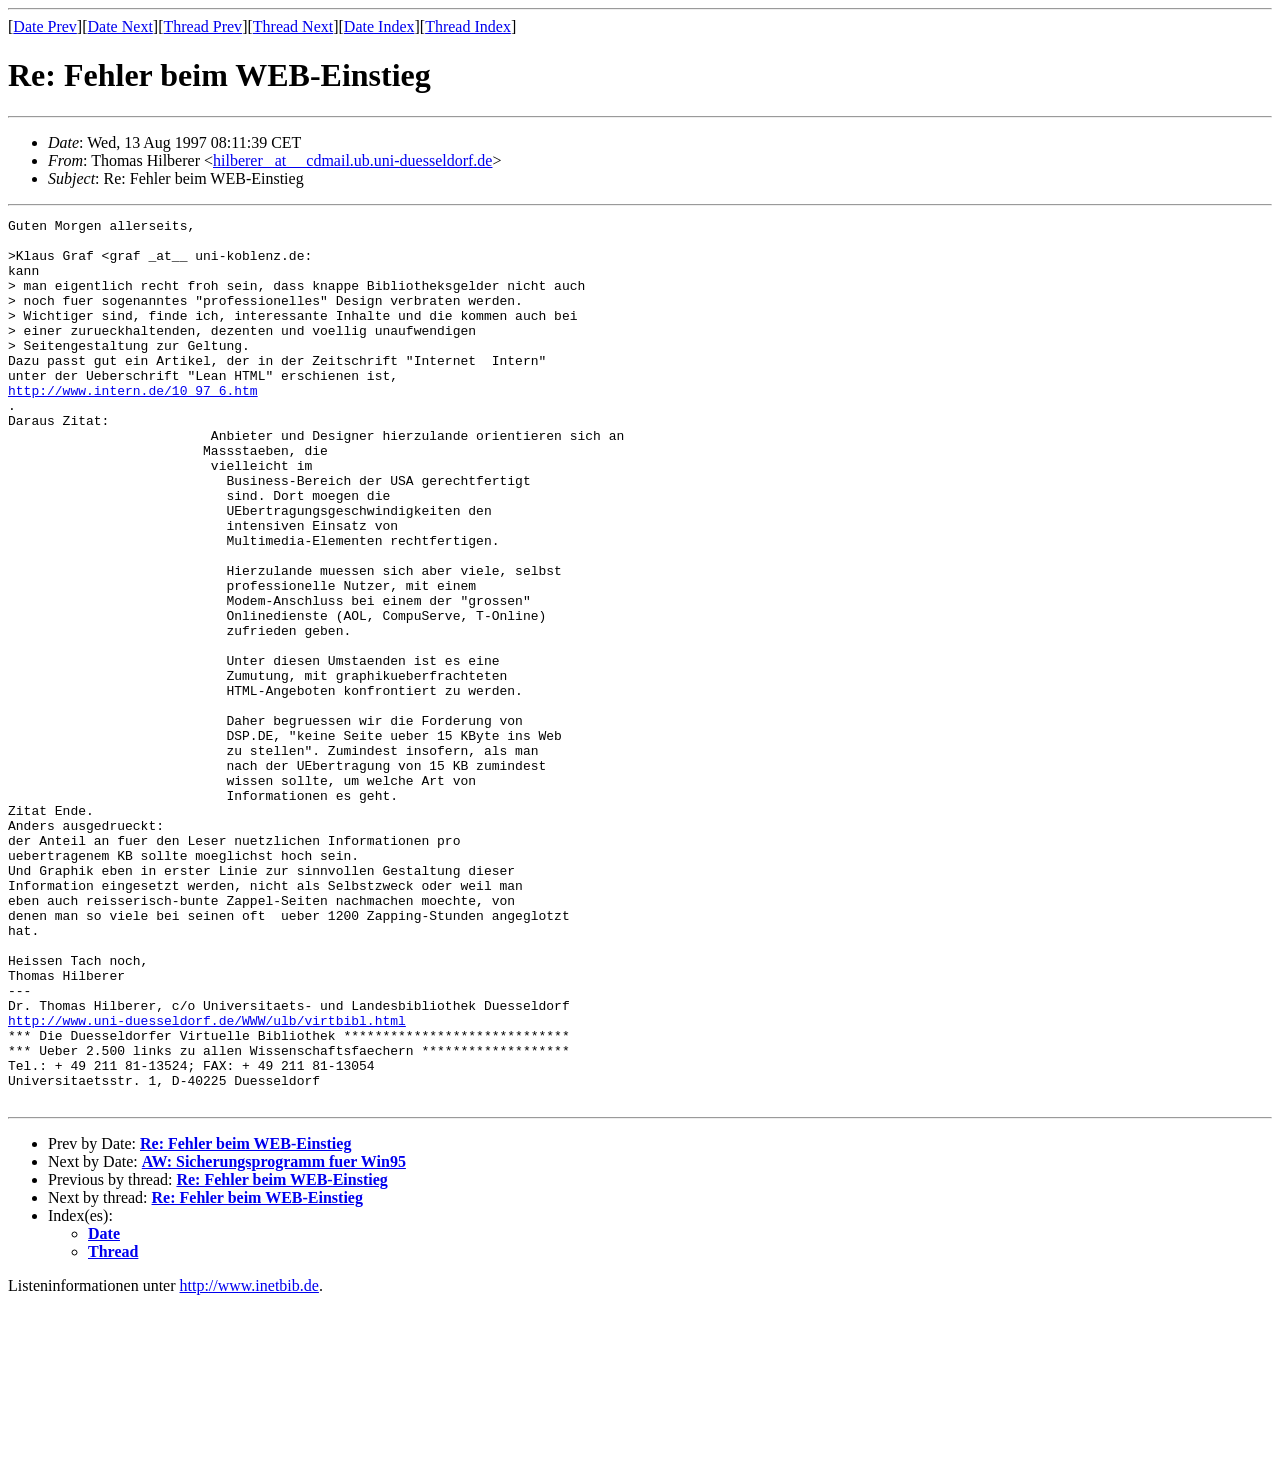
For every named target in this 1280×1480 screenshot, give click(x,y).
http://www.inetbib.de (249, 1462)
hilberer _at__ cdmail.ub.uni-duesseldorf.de (352, 160)
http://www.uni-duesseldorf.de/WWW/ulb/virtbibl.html (207, 1182)
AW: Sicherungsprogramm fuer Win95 (274, 1338)
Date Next (120, 26)
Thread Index (468, 26)
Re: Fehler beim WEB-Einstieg (245, 1320)
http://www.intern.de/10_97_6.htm (133, 426)
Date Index (379, 26)
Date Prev (45, 26)
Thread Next (293, 26)
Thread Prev (202, 26)
